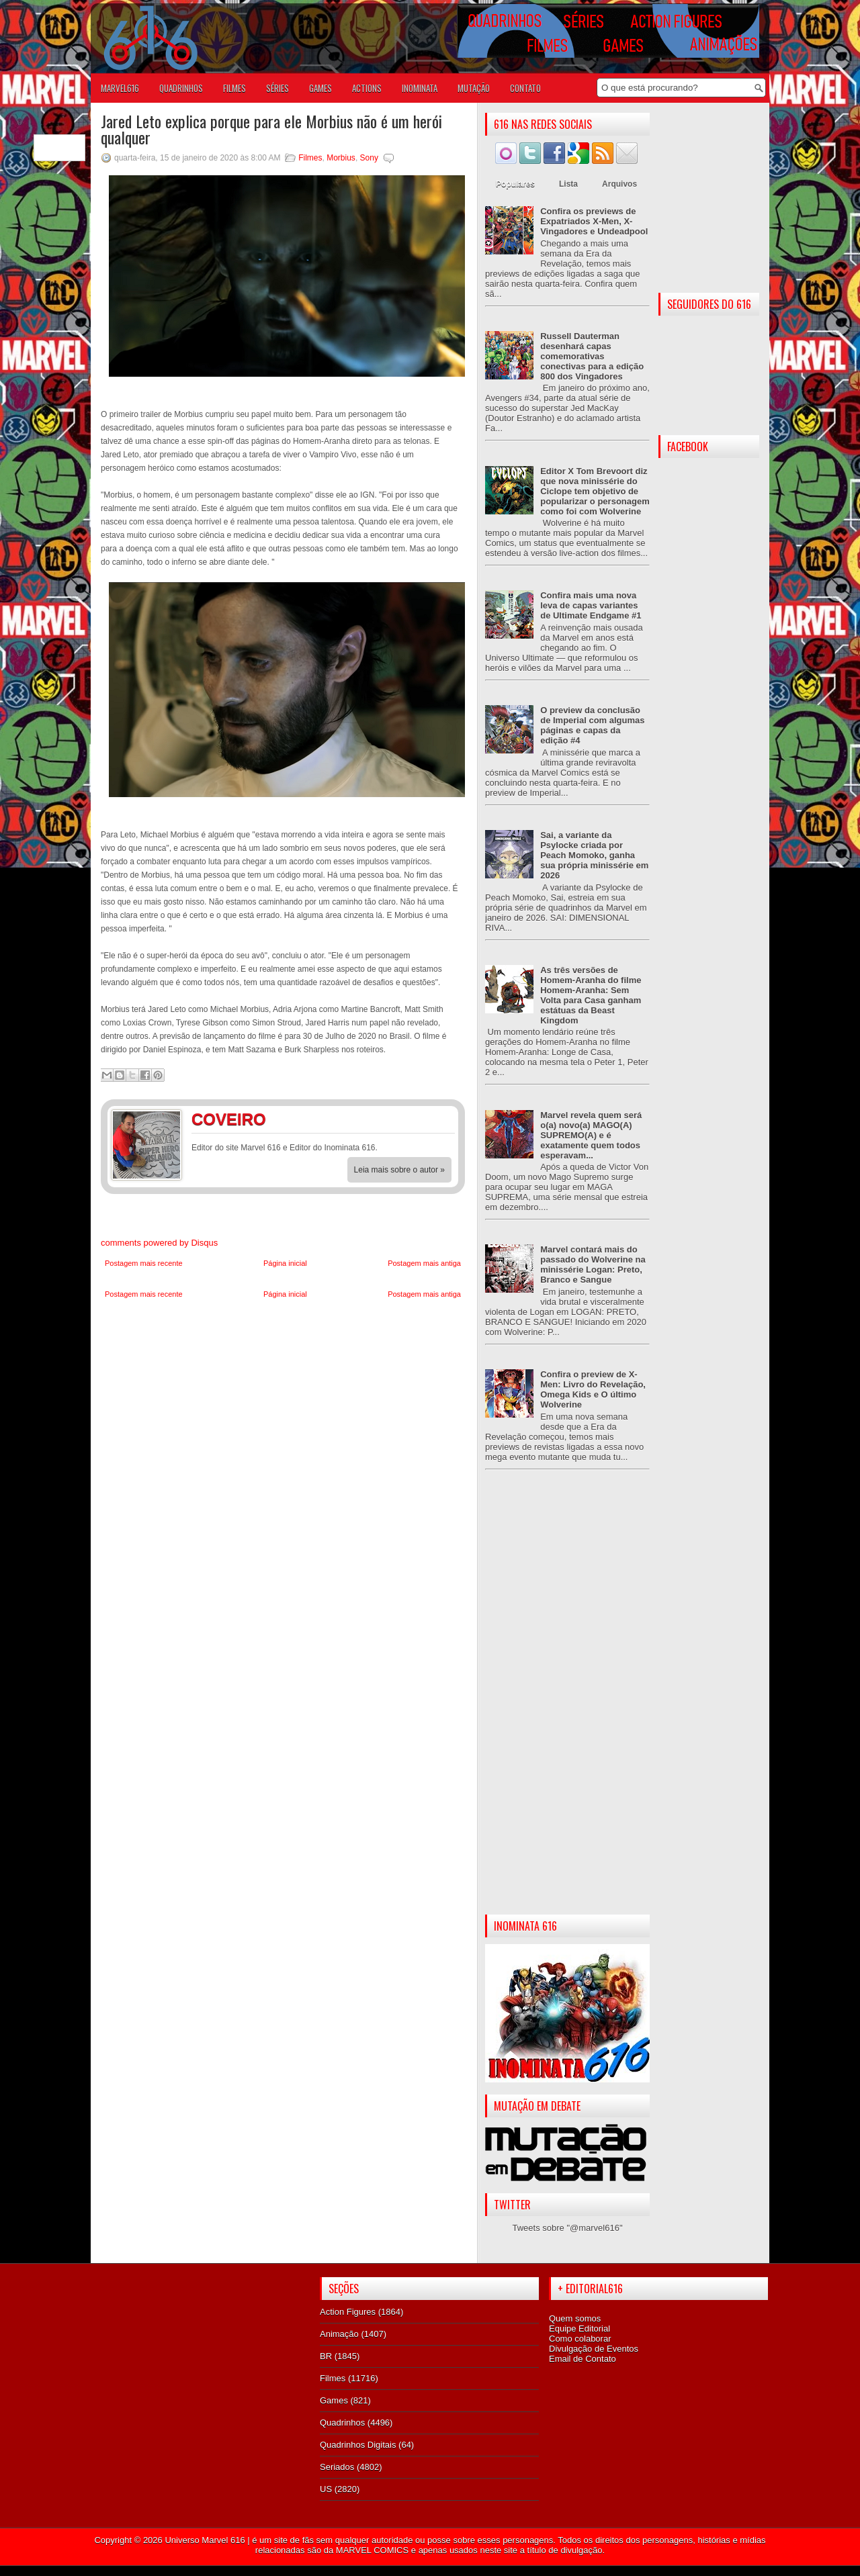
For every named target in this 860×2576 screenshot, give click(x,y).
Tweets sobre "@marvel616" (567, 2228)
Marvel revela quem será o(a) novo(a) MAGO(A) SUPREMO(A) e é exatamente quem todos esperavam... (591, 1135)
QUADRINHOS (181, 88)
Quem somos (575, 2318)
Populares (515, 184)
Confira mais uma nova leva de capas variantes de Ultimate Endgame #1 (590, 605)
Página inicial (285, 1263)
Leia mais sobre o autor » (399, 1170)
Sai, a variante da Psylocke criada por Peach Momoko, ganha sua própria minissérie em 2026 (594, 855)
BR (326, 2356)
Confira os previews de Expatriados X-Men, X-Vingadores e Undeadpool (594, 221)
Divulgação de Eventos (593, 2349)
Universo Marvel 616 (205, 2540)
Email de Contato (582, 2359)
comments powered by (159, 1243)
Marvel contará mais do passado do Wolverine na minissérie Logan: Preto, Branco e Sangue (593, 1264)
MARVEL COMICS (372, 2550)
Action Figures (348, 2312)
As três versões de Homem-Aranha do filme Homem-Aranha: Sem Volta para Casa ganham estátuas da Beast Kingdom (590, 995)
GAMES (320, 88)
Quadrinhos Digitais (358, 2445)
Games (334, 2400)
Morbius (341, 158)
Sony (369, 158)
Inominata (419, 88)
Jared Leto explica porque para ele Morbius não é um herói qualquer (271, 129)
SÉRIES (277, 88)
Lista (568, 184)
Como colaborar (580, 2339)
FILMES (234, 88)
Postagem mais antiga (424, 1263)
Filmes (310, 158)
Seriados (337, 2467)
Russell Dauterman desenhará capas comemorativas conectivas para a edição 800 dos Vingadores (592, 356)
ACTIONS (367, 88)
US (326, 2489)
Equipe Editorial (579, 2329)
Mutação (474, 88)
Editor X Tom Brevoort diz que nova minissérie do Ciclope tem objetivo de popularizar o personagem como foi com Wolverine (595, 491)
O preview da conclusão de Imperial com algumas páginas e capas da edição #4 (592, 725)
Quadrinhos (342, 2423)
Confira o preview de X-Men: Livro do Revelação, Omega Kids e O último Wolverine (593, 1389)
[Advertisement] (567, 1703)
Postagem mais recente (144, 1263)
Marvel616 (120, 88)
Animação (339, 2334)
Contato (525, 88)
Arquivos (619, 184)
